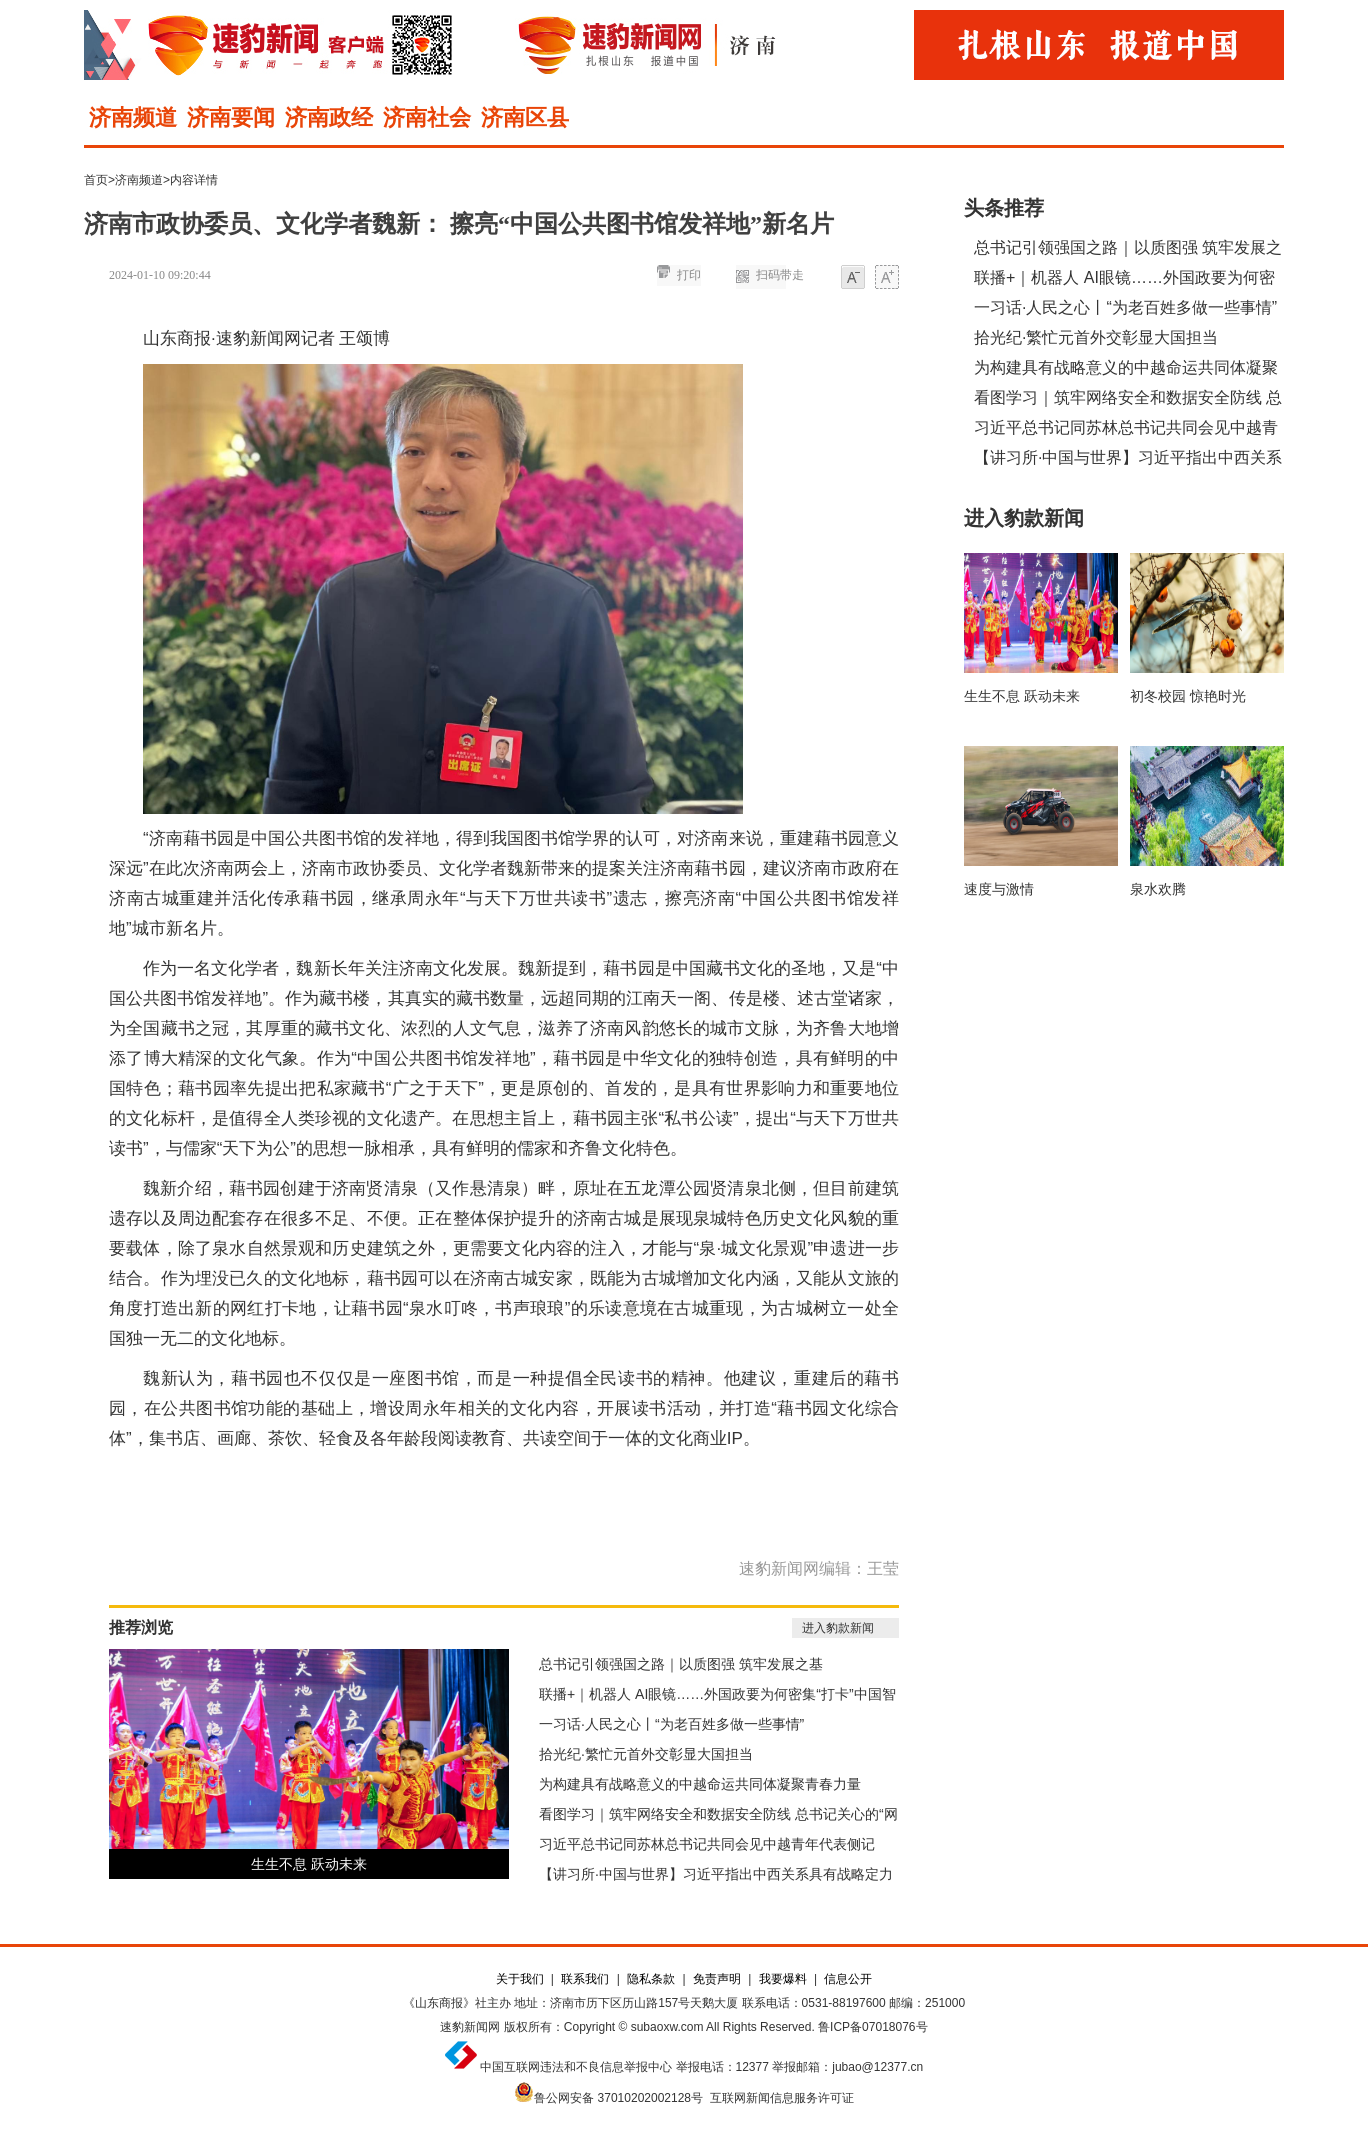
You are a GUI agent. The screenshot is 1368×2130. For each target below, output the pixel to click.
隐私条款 (651, 1979)
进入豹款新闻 (838, 1628)
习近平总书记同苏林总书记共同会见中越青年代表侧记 (707, 1844)
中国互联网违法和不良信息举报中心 (576, 2067)
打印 (689, 275)
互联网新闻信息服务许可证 (782, 2098)
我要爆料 (783, 1979)
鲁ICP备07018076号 (872, 2027)
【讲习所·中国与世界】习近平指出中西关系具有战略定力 (716, 1874)
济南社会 (427, 117)
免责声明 (717, 1979)
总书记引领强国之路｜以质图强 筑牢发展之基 (681, 1664)
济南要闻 (231, 117)
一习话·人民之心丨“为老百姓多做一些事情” (671, 1724)
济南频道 (133, 117)
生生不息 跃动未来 (309, 1864)
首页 (96, 180)
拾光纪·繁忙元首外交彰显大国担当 (646, 1754)
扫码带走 (780, 275)
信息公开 (848, 1979)
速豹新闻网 (470, 2027)
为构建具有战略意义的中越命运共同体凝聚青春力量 (700, 1784)
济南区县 (525, 117)
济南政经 (329, 117)
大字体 (887, 278)
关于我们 (520, 1979)
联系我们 (585, 1979)
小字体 (853, 278)
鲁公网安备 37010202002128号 (618, 2098)
